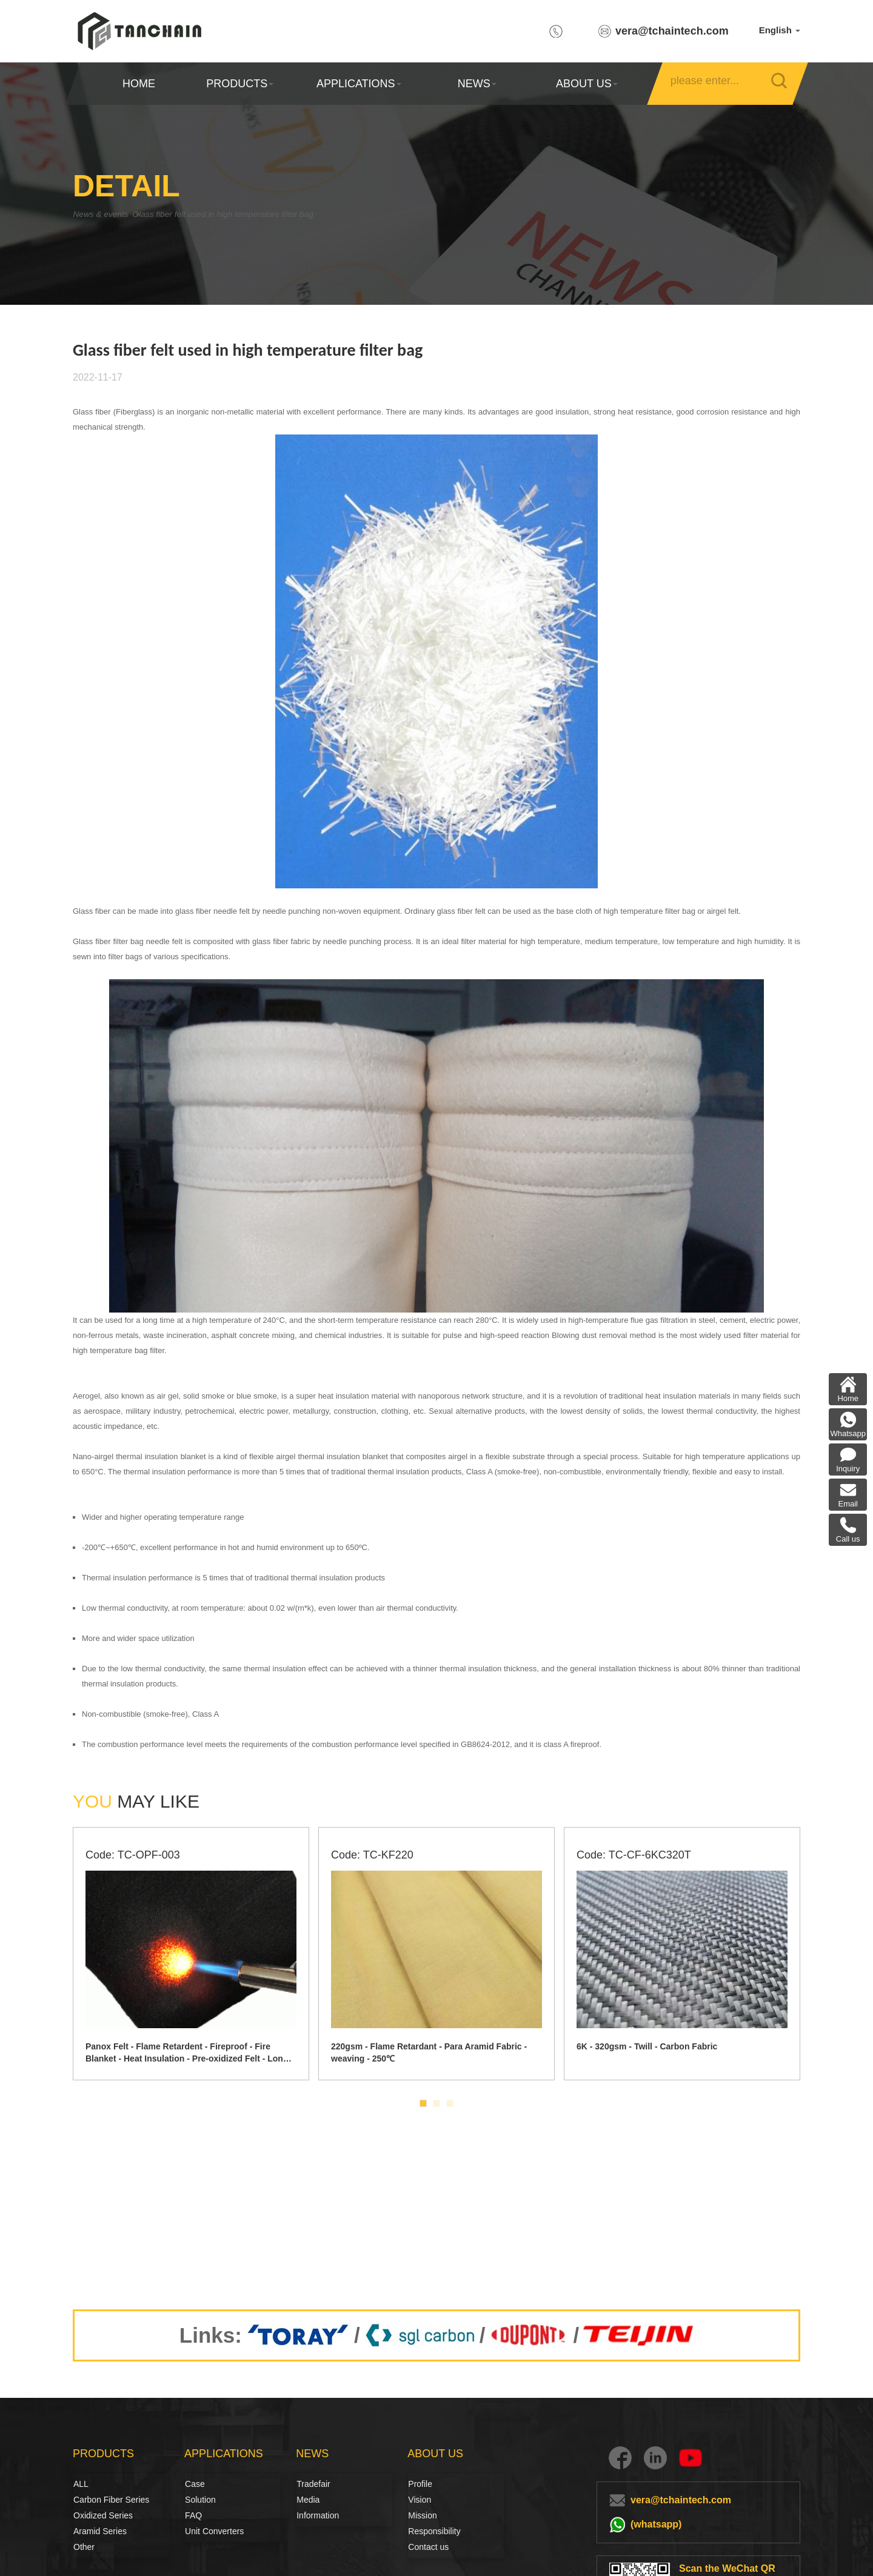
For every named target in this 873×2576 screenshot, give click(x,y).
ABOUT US (586, 84)
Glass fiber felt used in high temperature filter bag (264, 214)
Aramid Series (100, 2531)
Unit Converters (214, 2531)
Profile (420, 2484)
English (779, 30)
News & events (106, 214)
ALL (81, 2484)
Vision (419, 2499)
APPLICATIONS (358, 84)
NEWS (477, 84)
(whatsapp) (655, 2524)
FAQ (193, 2515)
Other (84, 2547)
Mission (422, 2515)
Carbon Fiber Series (86, 2499)
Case (195, 2484)
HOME (138, 84)
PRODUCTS (239, 84)
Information (317, 2515)
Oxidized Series (103, 2515)
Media (307, 2499)
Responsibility (434, 2531)
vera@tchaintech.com (672, 31)
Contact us (428, 2547)
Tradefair (313, 2484)
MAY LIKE (136, 1801)
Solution (198, 2499)
